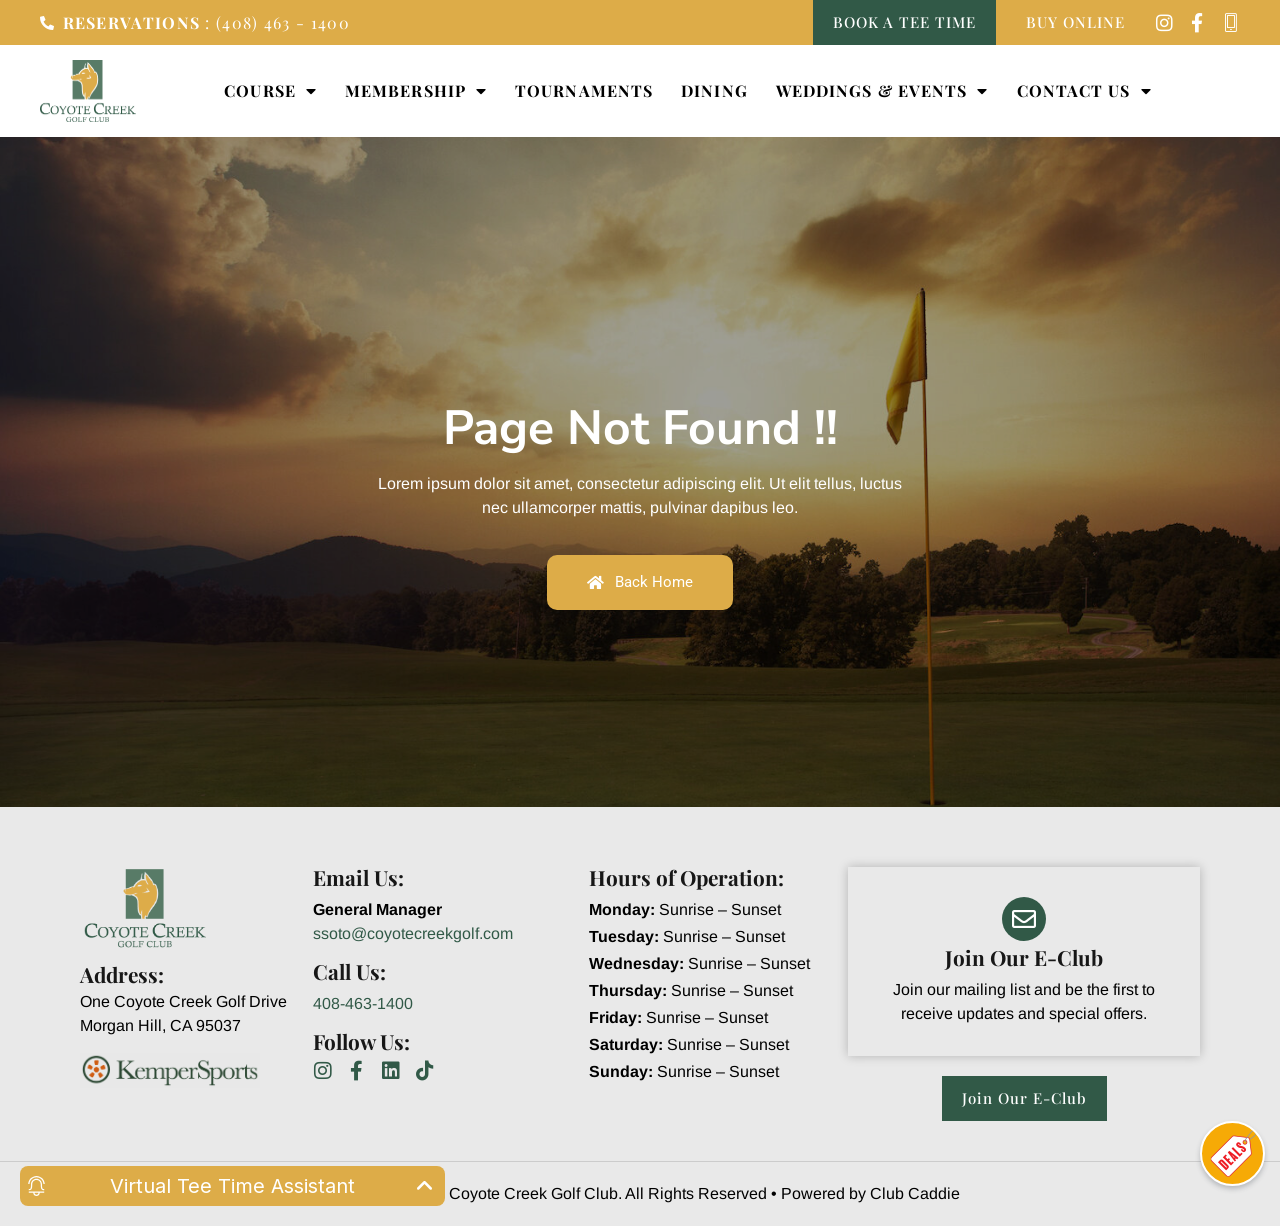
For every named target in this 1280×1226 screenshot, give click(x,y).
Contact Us (1084, 91)
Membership (416, 91)
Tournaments (584, 90)
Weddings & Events (882, 91)
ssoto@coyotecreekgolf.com (413, 933)
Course (270, 91)
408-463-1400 (363, 1003)
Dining (714, 90)
